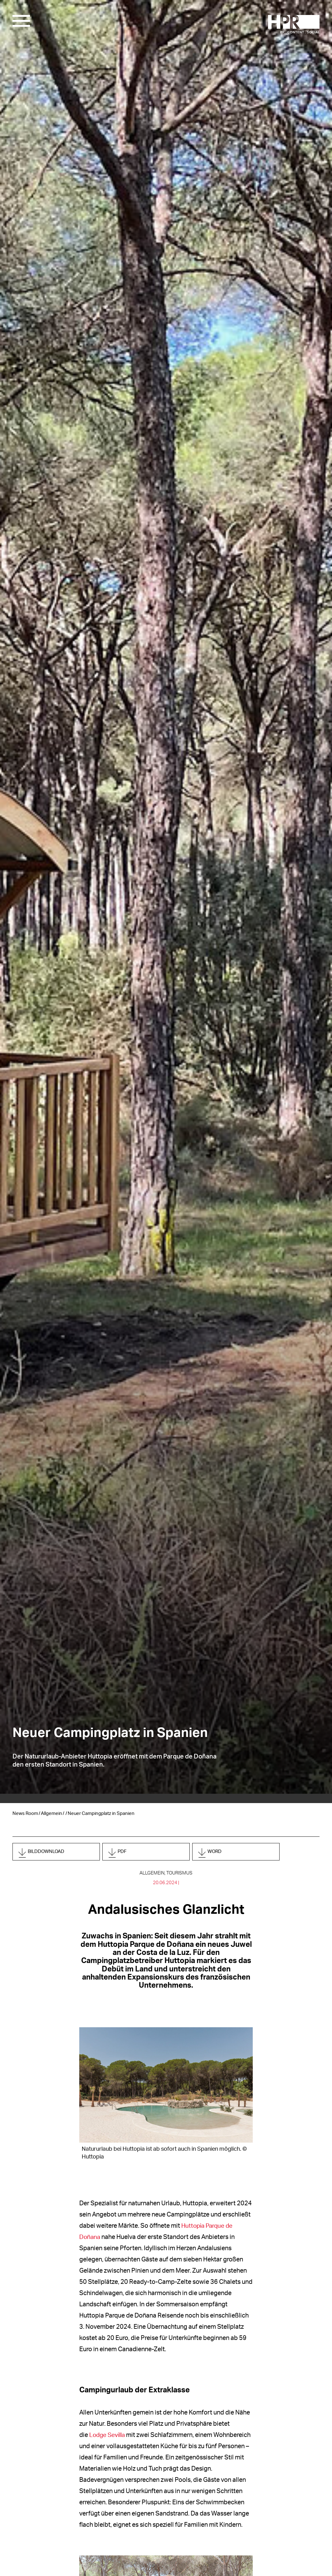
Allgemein (51, 1813)
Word (220, 1853)
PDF (127, 1853)
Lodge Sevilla (108, 2437)
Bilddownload (56, 1853)
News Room (25, 1813)
